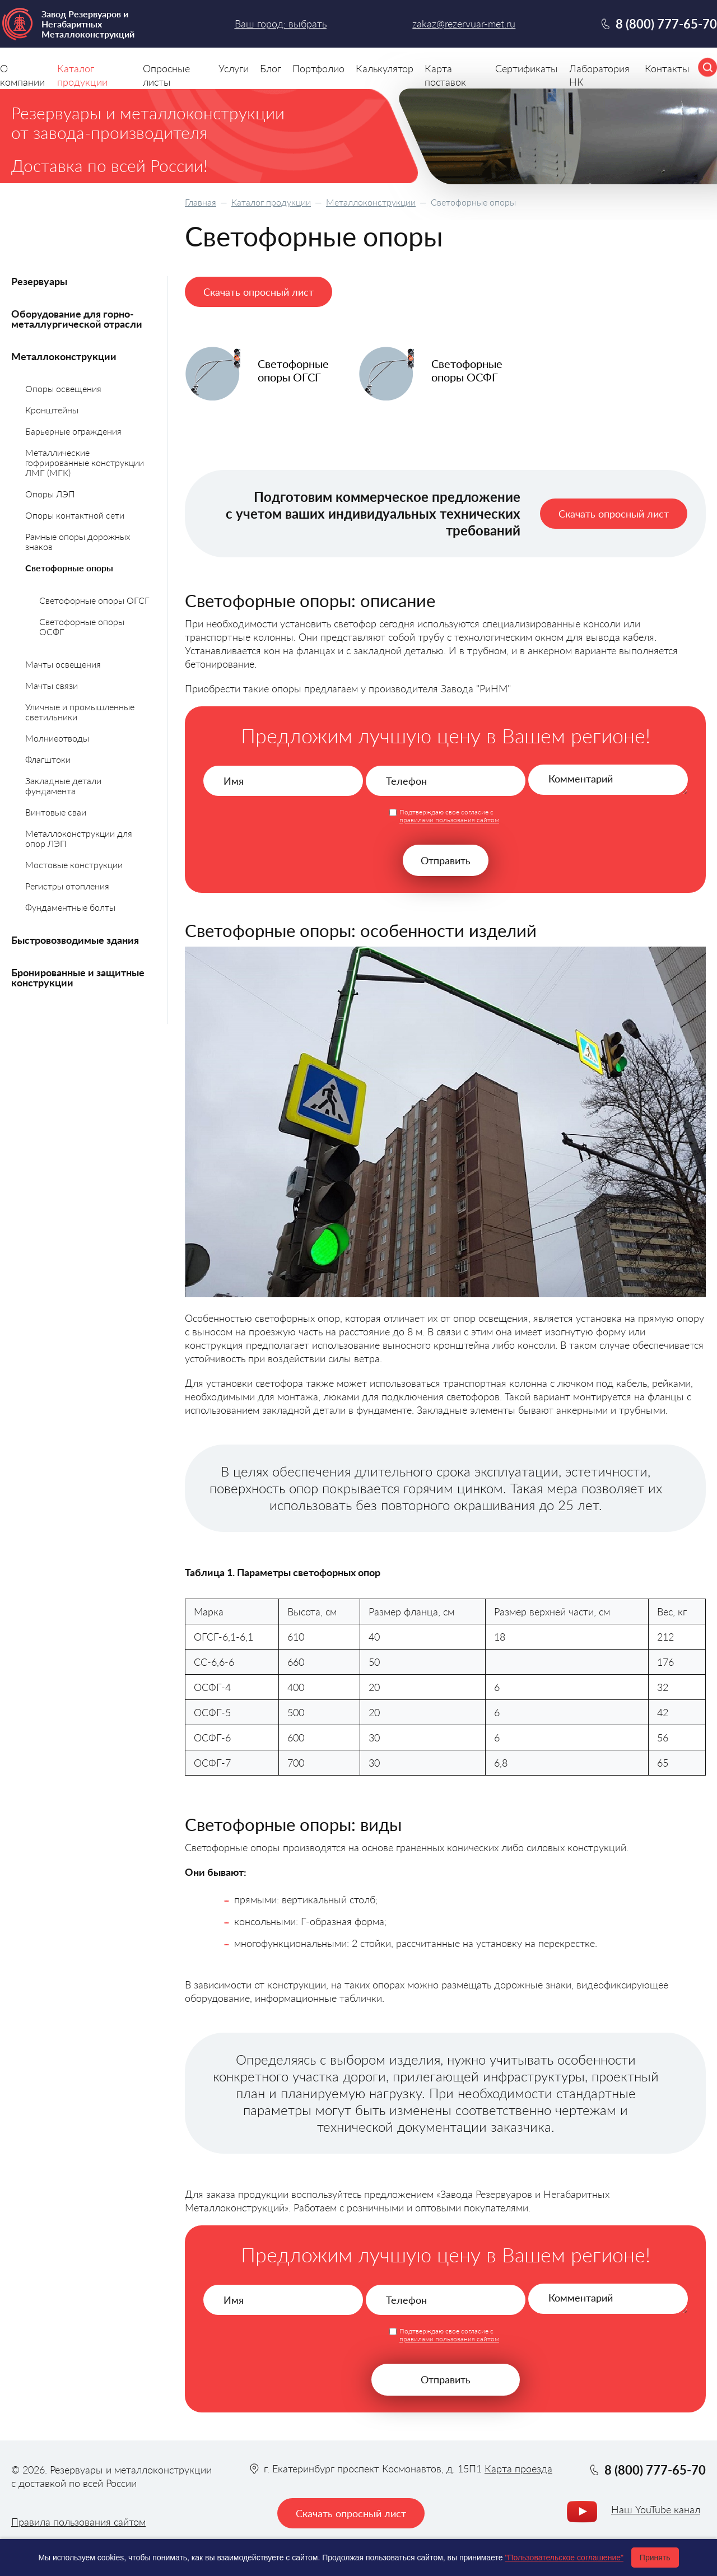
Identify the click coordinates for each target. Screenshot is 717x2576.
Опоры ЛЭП (50, 493)
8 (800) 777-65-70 (666, 23)
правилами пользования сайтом (449, 820)
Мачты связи (51, 685)
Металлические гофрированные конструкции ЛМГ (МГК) (84, 462)
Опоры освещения (63, 388)
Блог (270, 68)
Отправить (446, 860)
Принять (655, 2557)
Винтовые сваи (55, 812)
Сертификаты (526, 68)
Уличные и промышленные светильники (79, 711)
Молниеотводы (57, 738)
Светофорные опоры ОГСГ (94, 600)
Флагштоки (48, 759)
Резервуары (39, 281)
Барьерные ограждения (73, 431)
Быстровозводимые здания (75, 940)
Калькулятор (384, 68)
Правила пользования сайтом (78, 2522)
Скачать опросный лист (258, 292)
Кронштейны (51, 409)
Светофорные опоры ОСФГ (81, 626)
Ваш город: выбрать (281, 23)
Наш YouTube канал (655, 2510)
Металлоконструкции (371, 202)
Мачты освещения (63, 664)
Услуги (233, 68)
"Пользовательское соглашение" (564, 2557)
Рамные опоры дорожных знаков (78, 541)
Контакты (667, 68)
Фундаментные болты (70, 907)
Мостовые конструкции (74, 864)
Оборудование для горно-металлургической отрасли (76, 319)
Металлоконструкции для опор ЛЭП (78, 838)
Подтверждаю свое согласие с (449, 816)
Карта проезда (518, 2468)
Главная (200, 202)
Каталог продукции (271, 202)
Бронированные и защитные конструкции (78, 977)
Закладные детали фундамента (63, 785)
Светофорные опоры (69, 567)
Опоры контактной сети (74, 515)
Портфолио (318, 68)
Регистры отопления (67, 886)
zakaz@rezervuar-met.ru (463, 24)
